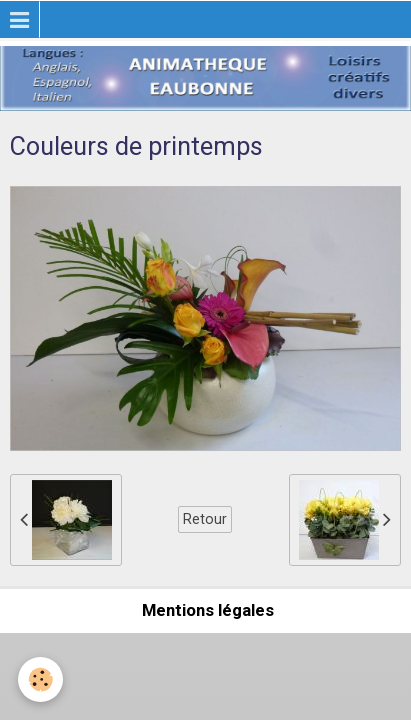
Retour (205, 519)
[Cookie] (40, 679)
